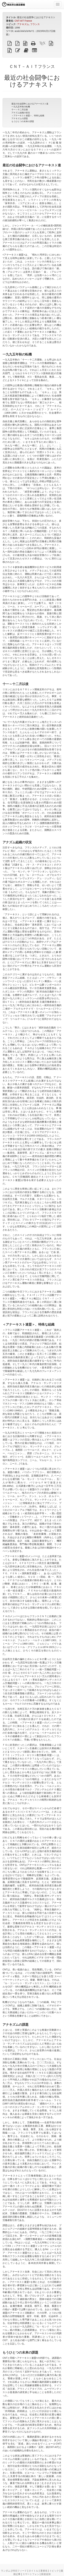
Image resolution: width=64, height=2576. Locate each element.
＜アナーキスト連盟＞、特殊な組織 (27, 115)
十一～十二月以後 (19, 109)
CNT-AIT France (23, 20)
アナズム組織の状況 (20, 112)
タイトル (33, 2570)
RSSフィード (19, 2570)
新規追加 (46, 2574)
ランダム (5, 2570)
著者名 (43, 2570)
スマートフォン (31, 2574)
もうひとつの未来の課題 (22, 121)
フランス (35, 24)
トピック (54, 2570)
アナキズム (23, 24)
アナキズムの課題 (19, 118)
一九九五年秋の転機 (20, 106)
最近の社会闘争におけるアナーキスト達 (29, 104)
